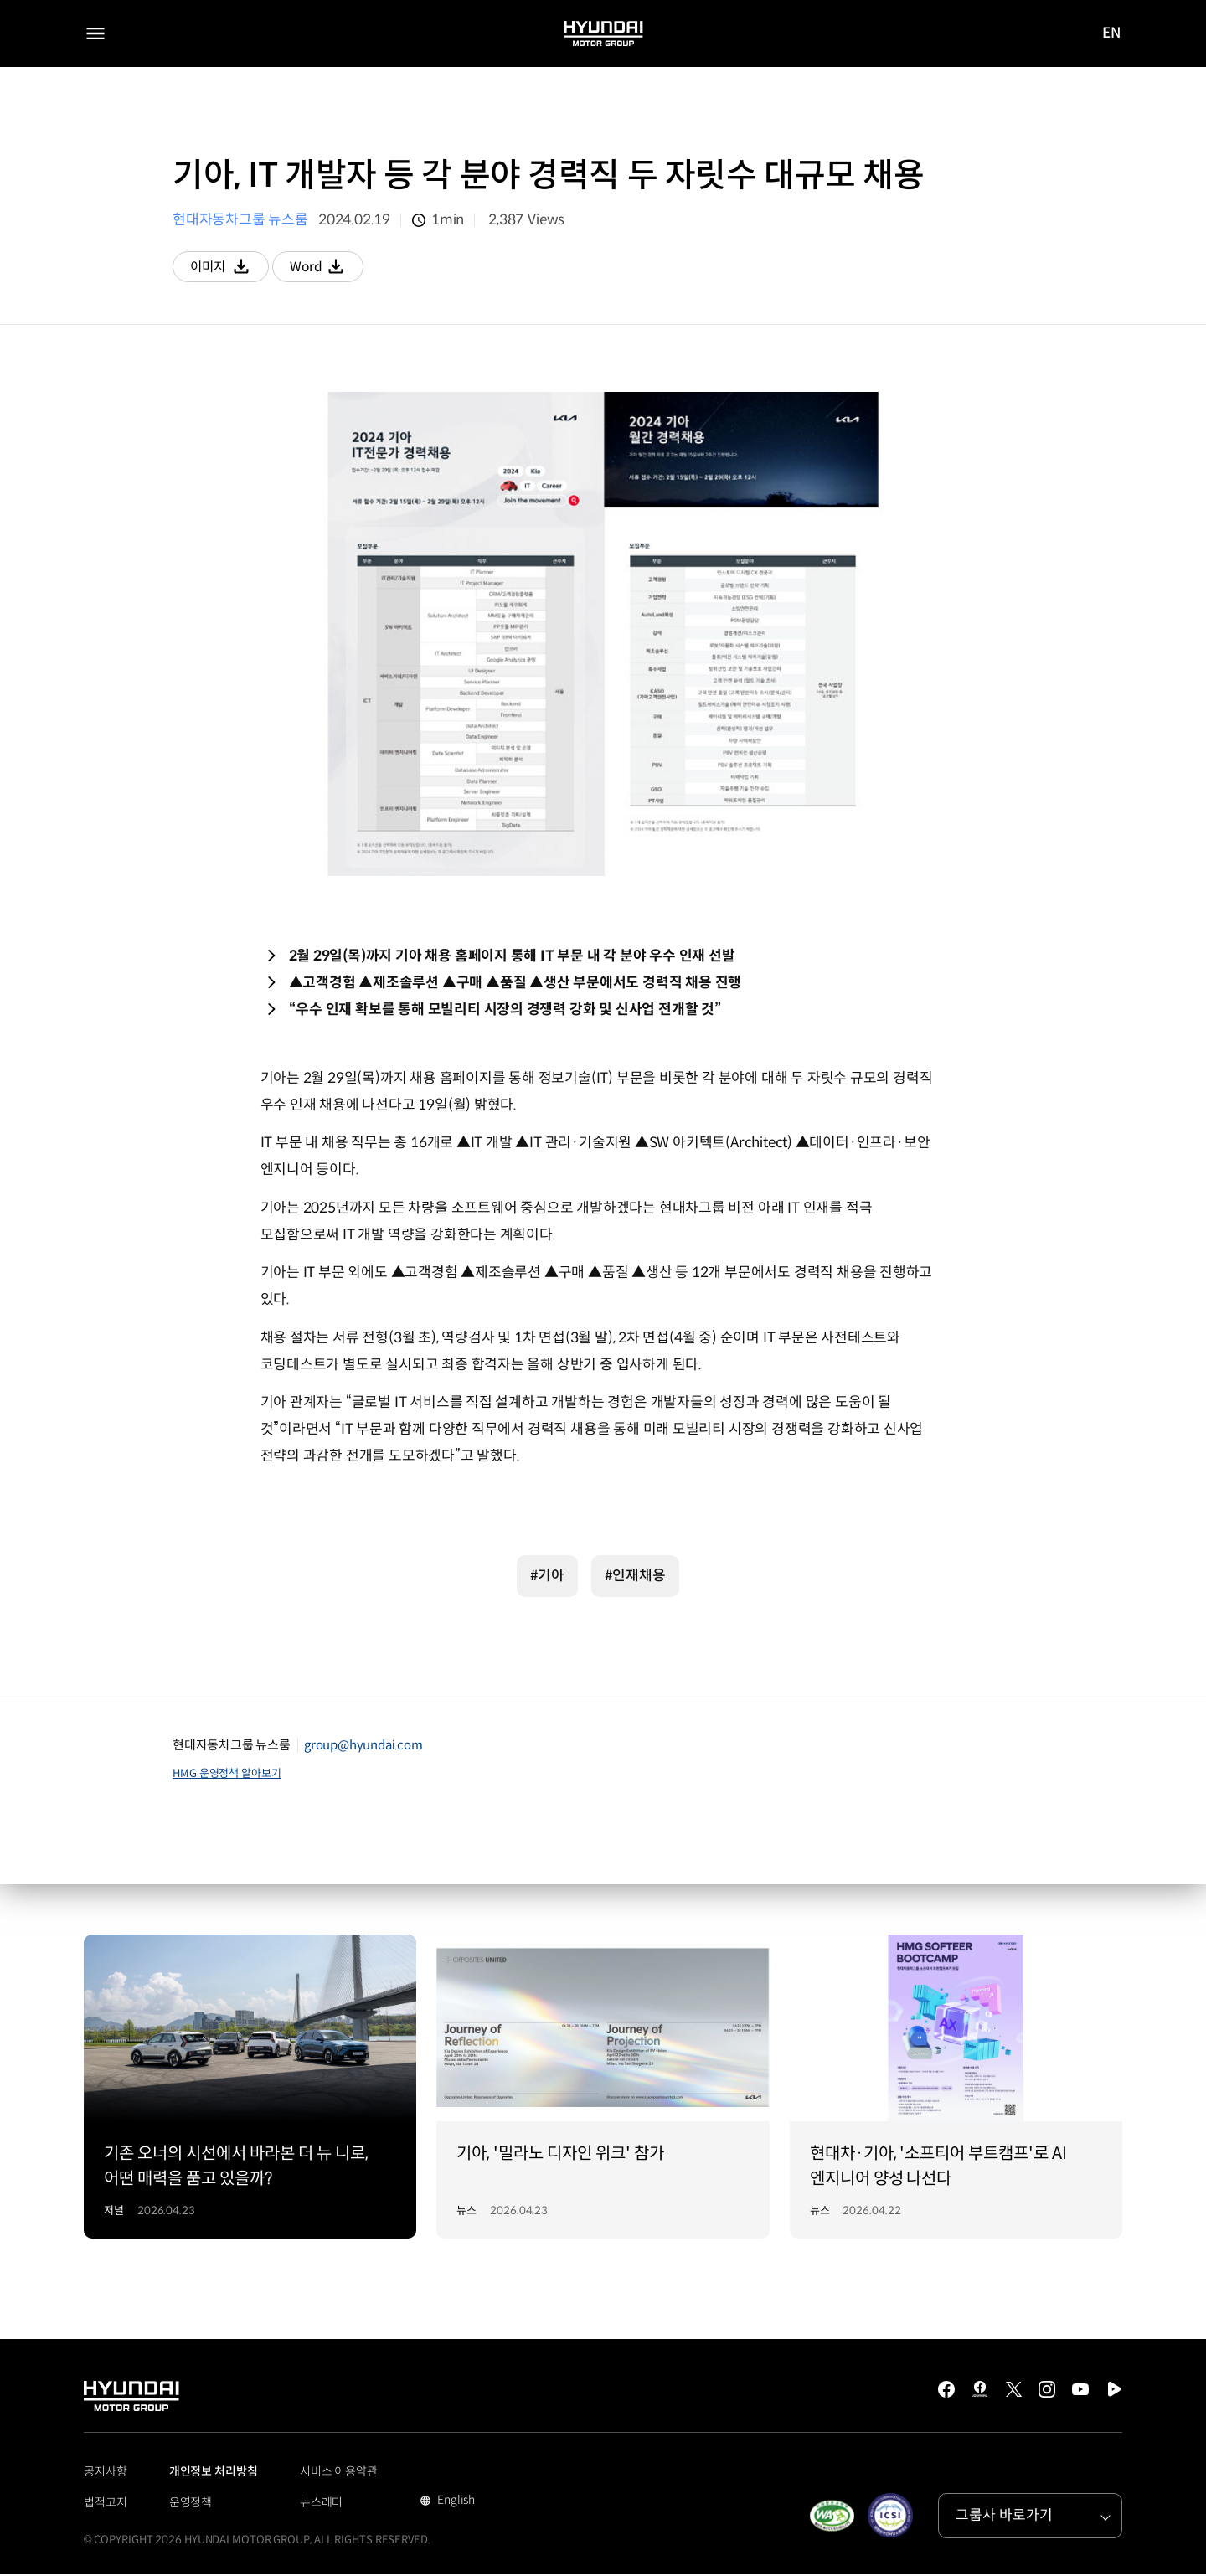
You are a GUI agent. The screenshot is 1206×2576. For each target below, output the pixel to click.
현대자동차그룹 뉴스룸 (240, 220)
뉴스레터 (321, 2504)
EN (1112, 34)
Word (339, 271)
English (454, 2503)
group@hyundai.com (363, 1746)
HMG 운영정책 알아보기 (227, 1775)
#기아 (547, 1577)
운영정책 (191, 2504)
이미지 (233, 271)
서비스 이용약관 (339, 2473)
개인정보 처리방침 (213, 2473)
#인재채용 (635, 1577)
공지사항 (105, 2473)
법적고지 (105, 2504)
